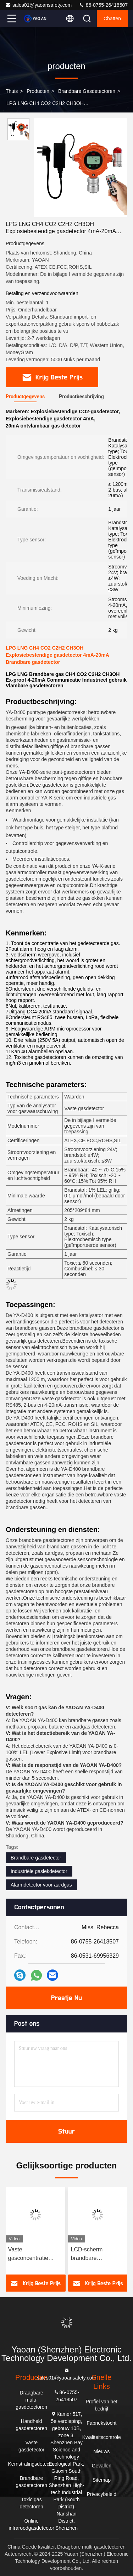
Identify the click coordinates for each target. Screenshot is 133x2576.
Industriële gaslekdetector (39, 1871)
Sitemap (102, 2480)
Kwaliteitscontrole (101, 2437)
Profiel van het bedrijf (102, 2405)
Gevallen (101, 2466)
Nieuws (101, 2451)
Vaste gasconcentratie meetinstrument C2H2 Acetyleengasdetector (35, 2254)
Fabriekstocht (101, 2423)
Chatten (112, 18)
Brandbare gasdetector (36, 1858)
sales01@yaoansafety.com (38, 5)
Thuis (12, 91)
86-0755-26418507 (103, 5)
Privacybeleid (101, 2494)
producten (38, 91)
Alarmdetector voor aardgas (41, 1885)
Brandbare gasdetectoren (86, 91)
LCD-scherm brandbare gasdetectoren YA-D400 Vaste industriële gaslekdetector (94, 2254)
